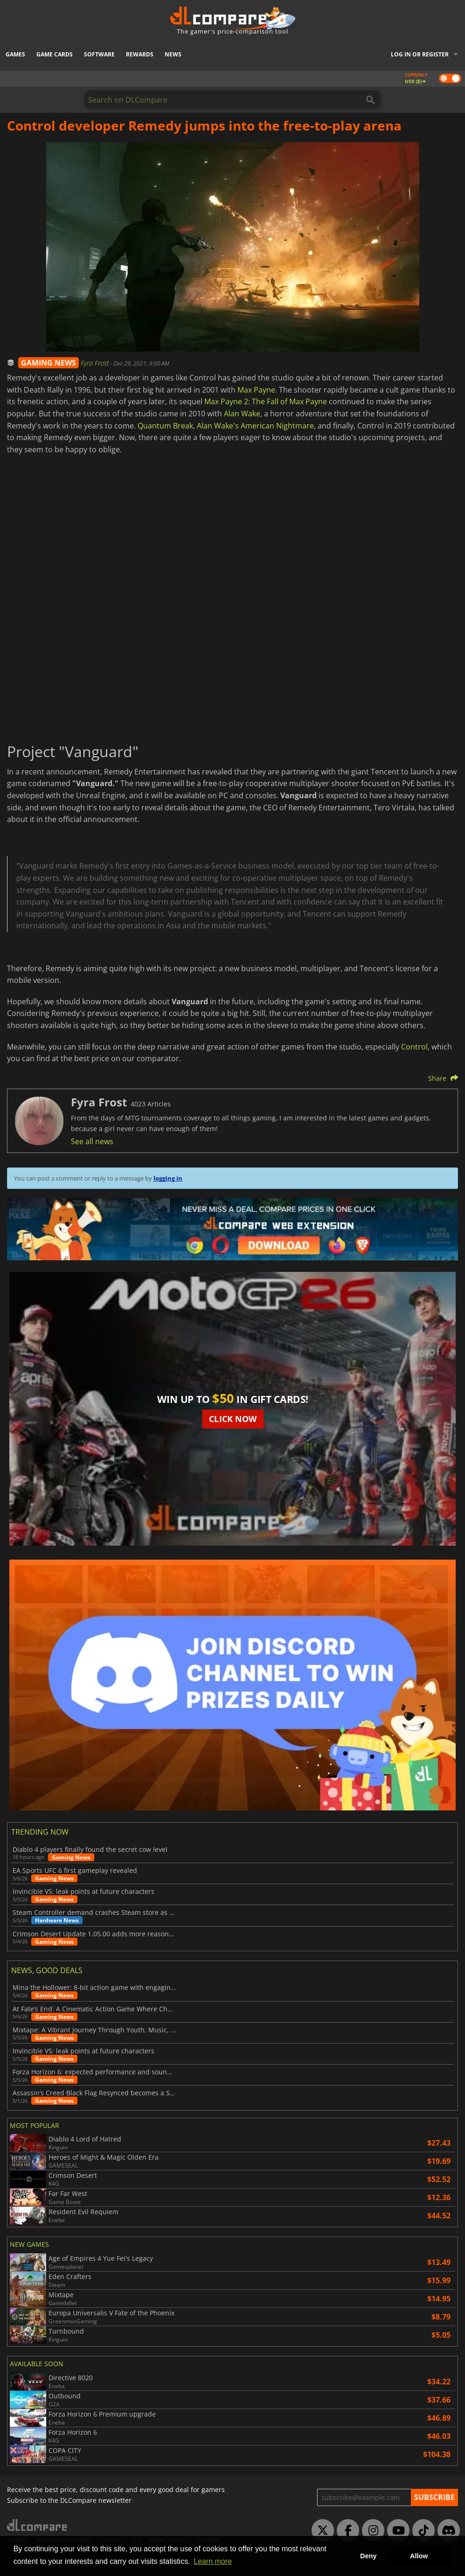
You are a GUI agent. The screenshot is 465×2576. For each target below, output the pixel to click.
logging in (167, 1178)
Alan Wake (242, 413)
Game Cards (54, 54)
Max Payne (256, 390)
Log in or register (420, 54)
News (173, 54)
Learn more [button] (213, 2561)
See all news (92, 1141)
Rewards (139, 54)
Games (15, 54)
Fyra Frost (96, 363)
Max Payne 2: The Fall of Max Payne (265, 401)
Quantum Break (165, 426)
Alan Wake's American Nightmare (255, 426)
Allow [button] (419, 2556)
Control (414, 1047)
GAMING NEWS (48, 363)
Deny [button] (368, 2556)
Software (99, 54)
